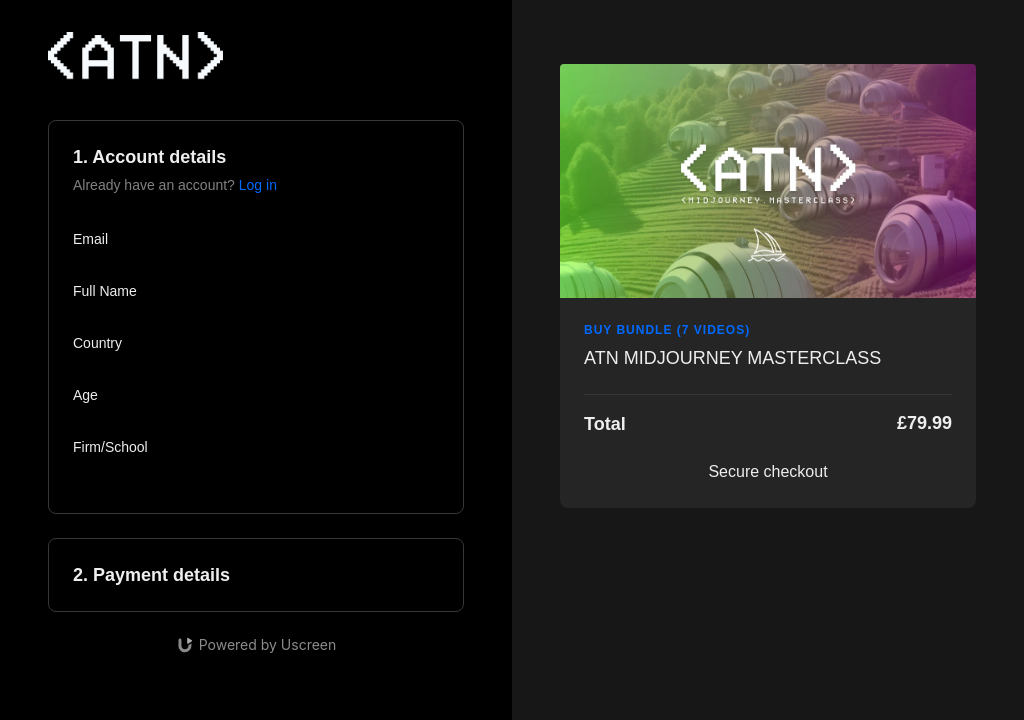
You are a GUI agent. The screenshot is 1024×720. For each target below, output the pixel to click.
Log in (258, 185)
